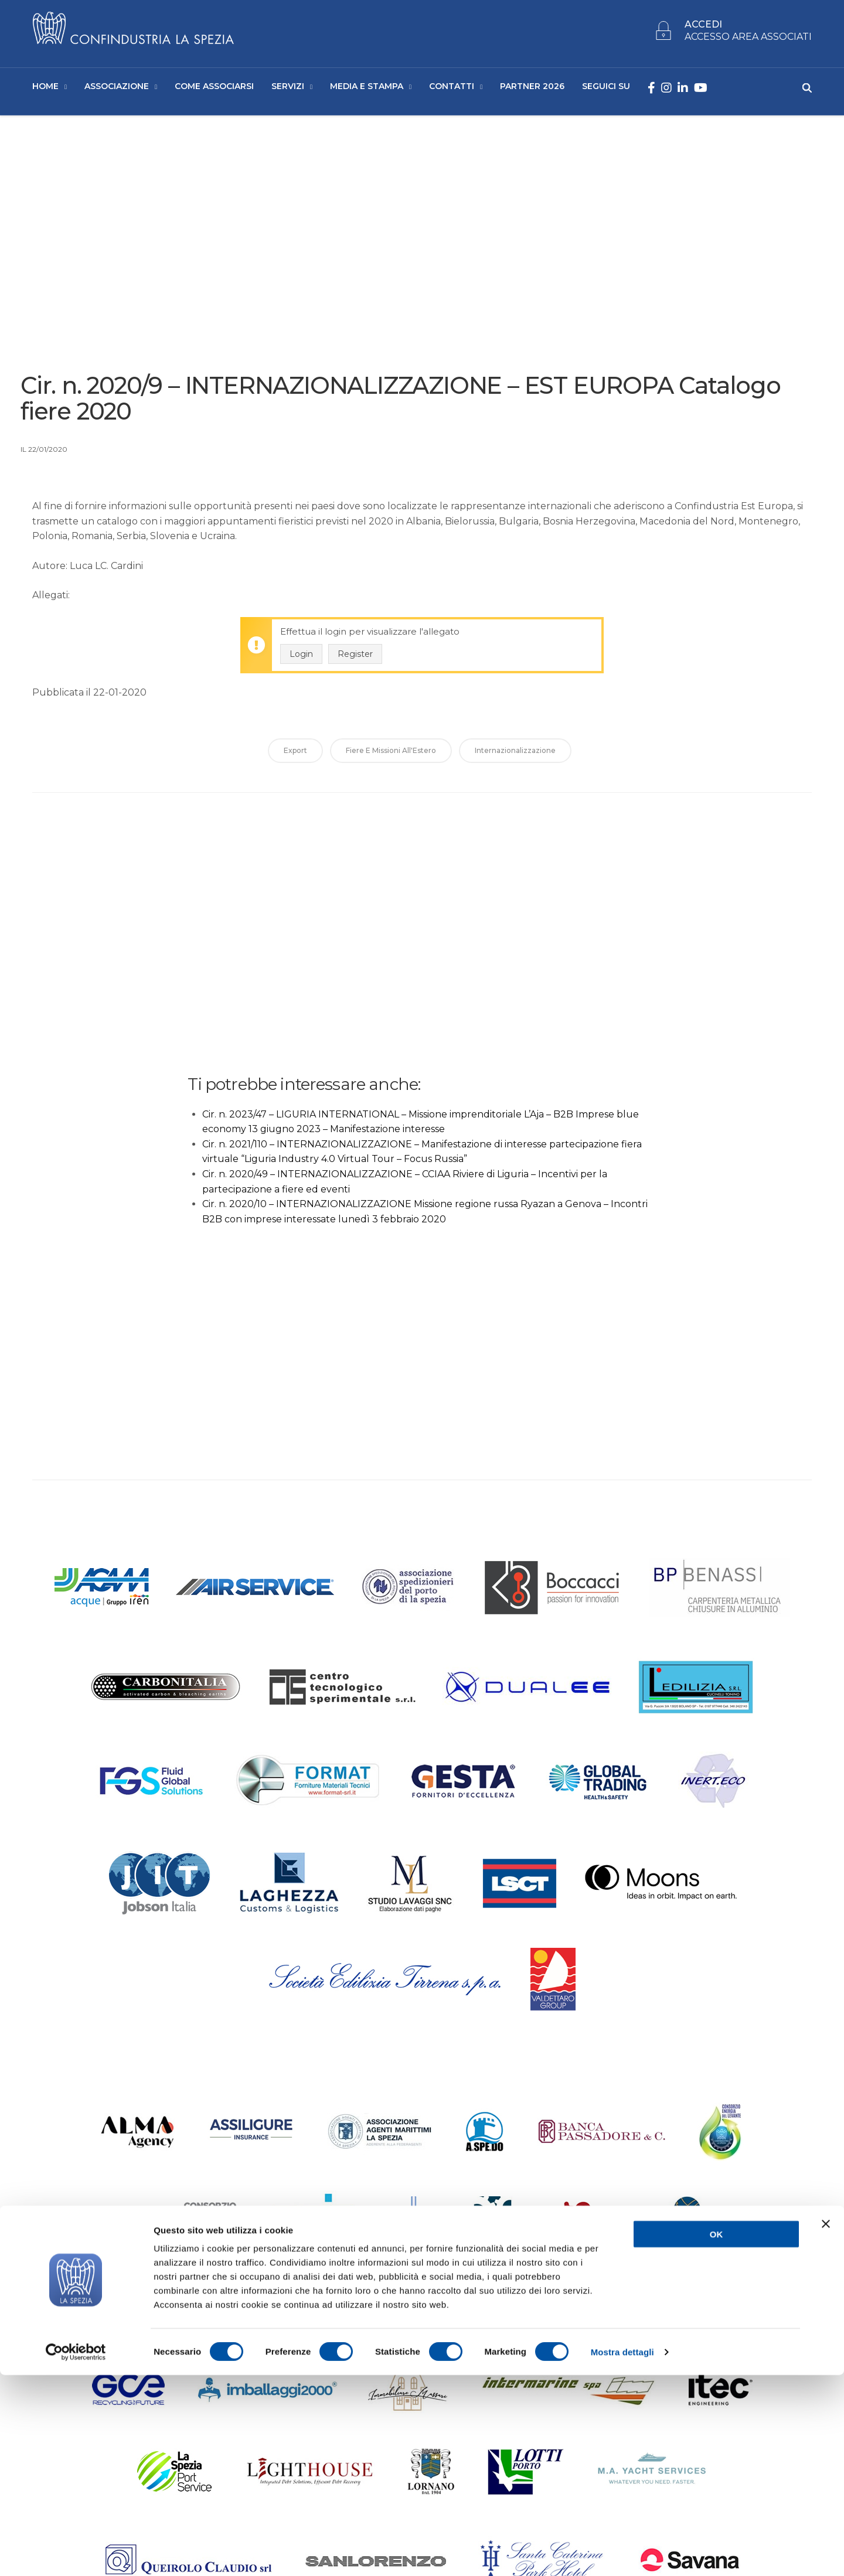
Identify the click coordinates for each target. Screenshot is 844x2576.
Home (45, 88)
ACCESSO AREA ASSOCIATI (748, 39)
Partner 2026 (532, 88)
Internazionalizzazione (515, 755)
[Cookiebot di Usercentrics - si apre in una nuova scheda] (76, 2553)
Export (295, 755)
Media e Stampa (366, 88)
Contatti (451, 88)
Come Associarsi (214, 88)
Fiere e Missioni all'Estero (391, 755)
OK (716, 2435)
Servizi (287, 88)
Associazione (116, 88)
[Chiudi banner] (826, 2425)
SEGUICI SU (606, 88)
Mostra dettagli (622, 2553)
